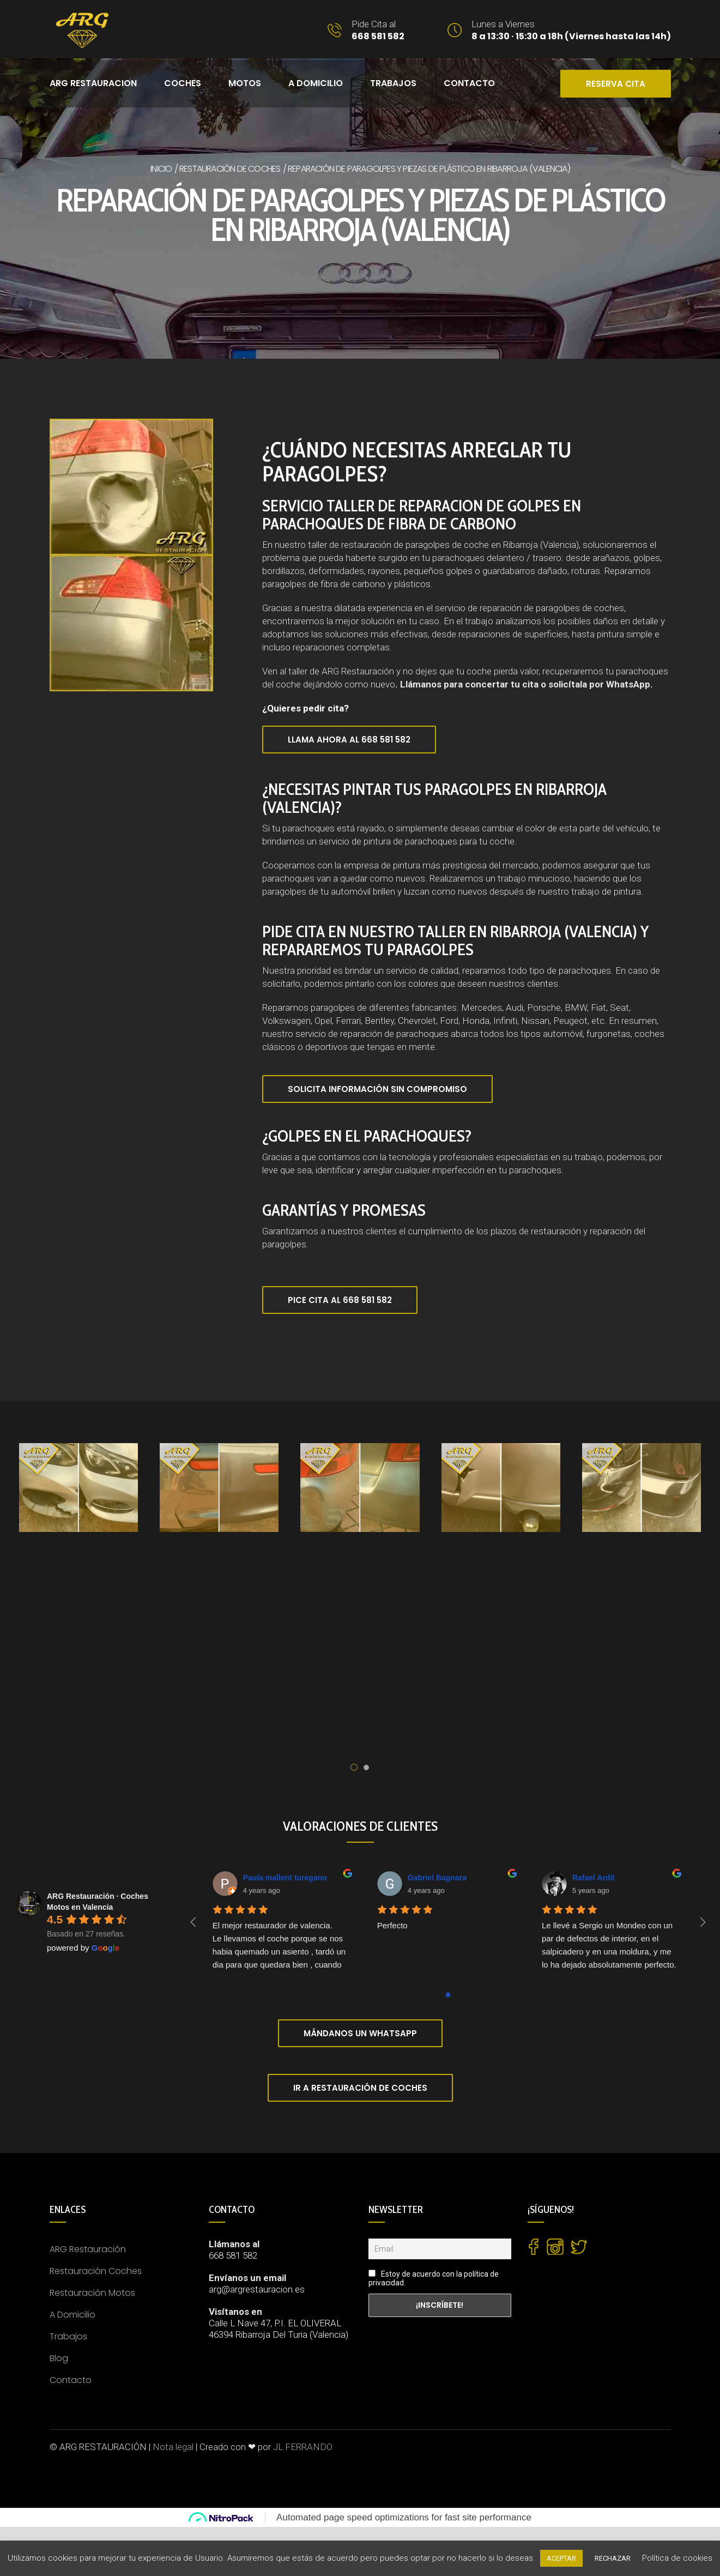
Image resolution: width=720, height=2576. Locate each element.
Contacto (71, 2380)
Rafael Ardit (593, 1877)
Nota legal (173, 2446)
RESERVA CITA (615, 83)
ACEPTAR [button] (561, 2558)
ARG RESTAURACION (93, 83)
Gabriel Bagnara (437, 1877)
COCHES (182, 83)
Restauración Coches (96, 2271)
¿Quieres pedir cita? (305, 708)
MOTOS (244, 83)
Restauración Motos (92, 2293)
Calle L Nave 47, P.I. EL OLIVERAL (275, 2323)
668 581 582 (233, 2255)
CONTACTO (469, 83)
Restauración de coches (229, 168)
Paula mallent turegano (285, 1877)
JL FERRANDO (302, 2446)
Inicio (161, 168)
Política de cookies (677, 2558)
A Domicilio (72, 2314)
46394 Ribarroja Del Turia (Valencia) (278, 2334)
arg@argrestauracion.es (257, 2289)
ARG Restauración (88, 2249)
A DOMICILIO (315, 83)
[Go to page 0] (447, 1995)
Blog (59, 2358)
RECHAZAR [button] (613, 2558)
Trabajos (393, 83)
